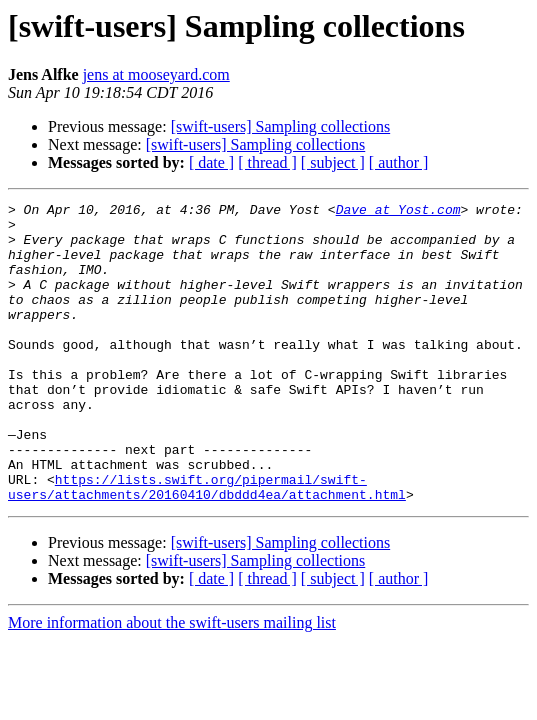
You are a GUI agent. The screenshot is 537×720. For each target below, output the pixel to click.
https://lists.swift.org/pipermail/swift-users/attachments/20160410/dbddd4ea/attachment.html (207, 545)
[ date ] (211, 162)
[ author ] (399, 162)
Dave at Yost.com (398, 212)
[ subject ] (333, 162)
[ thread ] (267, 162)
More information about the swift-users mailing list (172, 682)
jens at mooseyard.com (156, 74)
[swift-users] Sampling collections (281, 126)
